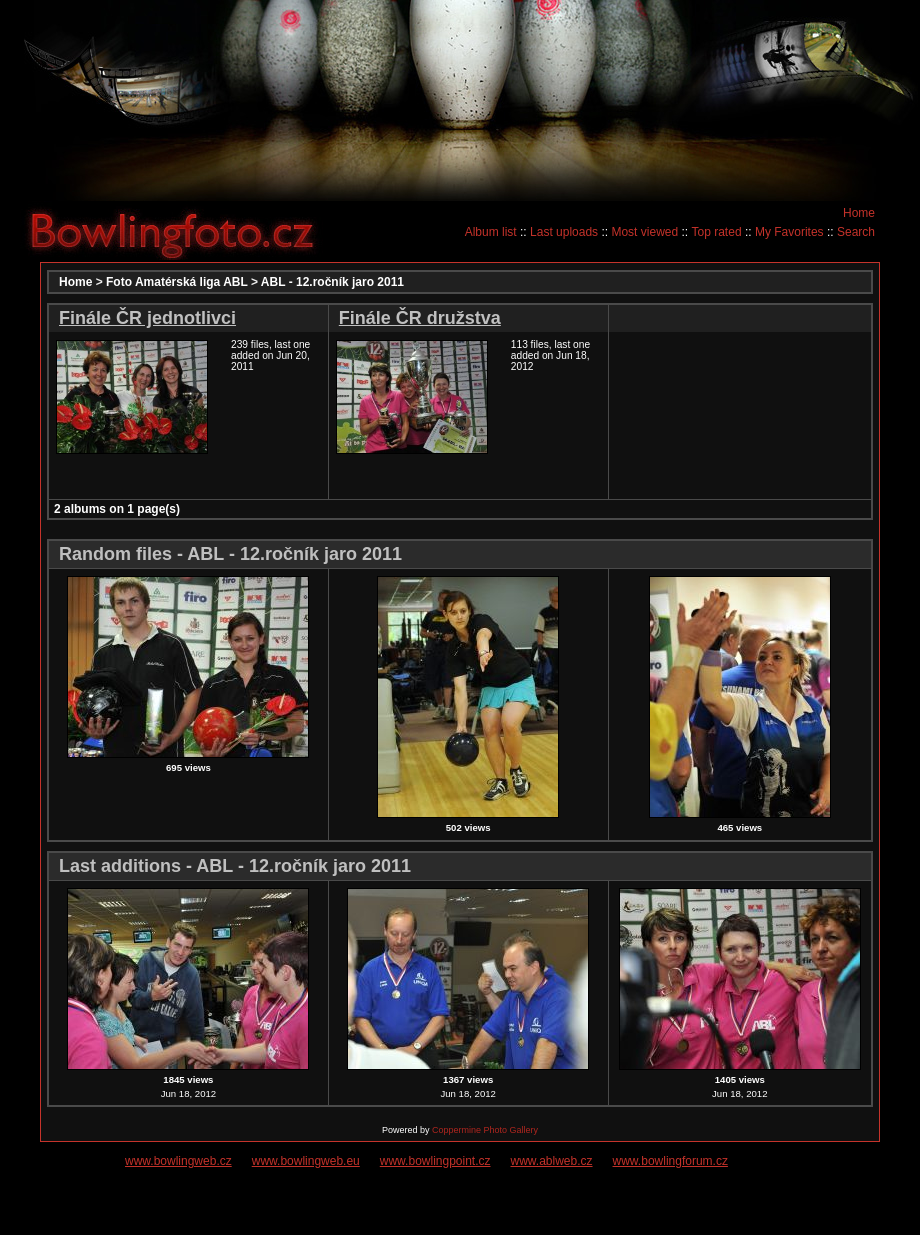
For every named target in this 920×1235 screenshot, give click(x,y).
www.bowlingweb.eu (306, 1161)
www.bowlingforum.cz (670, 1161)
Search (856, 232)
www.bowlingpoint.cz (435, 1161)
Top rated (717, 232)
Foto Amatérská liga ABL (177, 282)
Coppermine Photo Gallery (485, 1130)
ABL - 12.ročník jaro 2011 (332, 282)
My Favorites (789, 232)
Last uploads (564, 232)
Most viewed (644, 232)
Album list (491, 232)
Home (859, 213)
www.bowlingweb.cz (178, 1161)
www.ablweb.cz (552, 1161)
